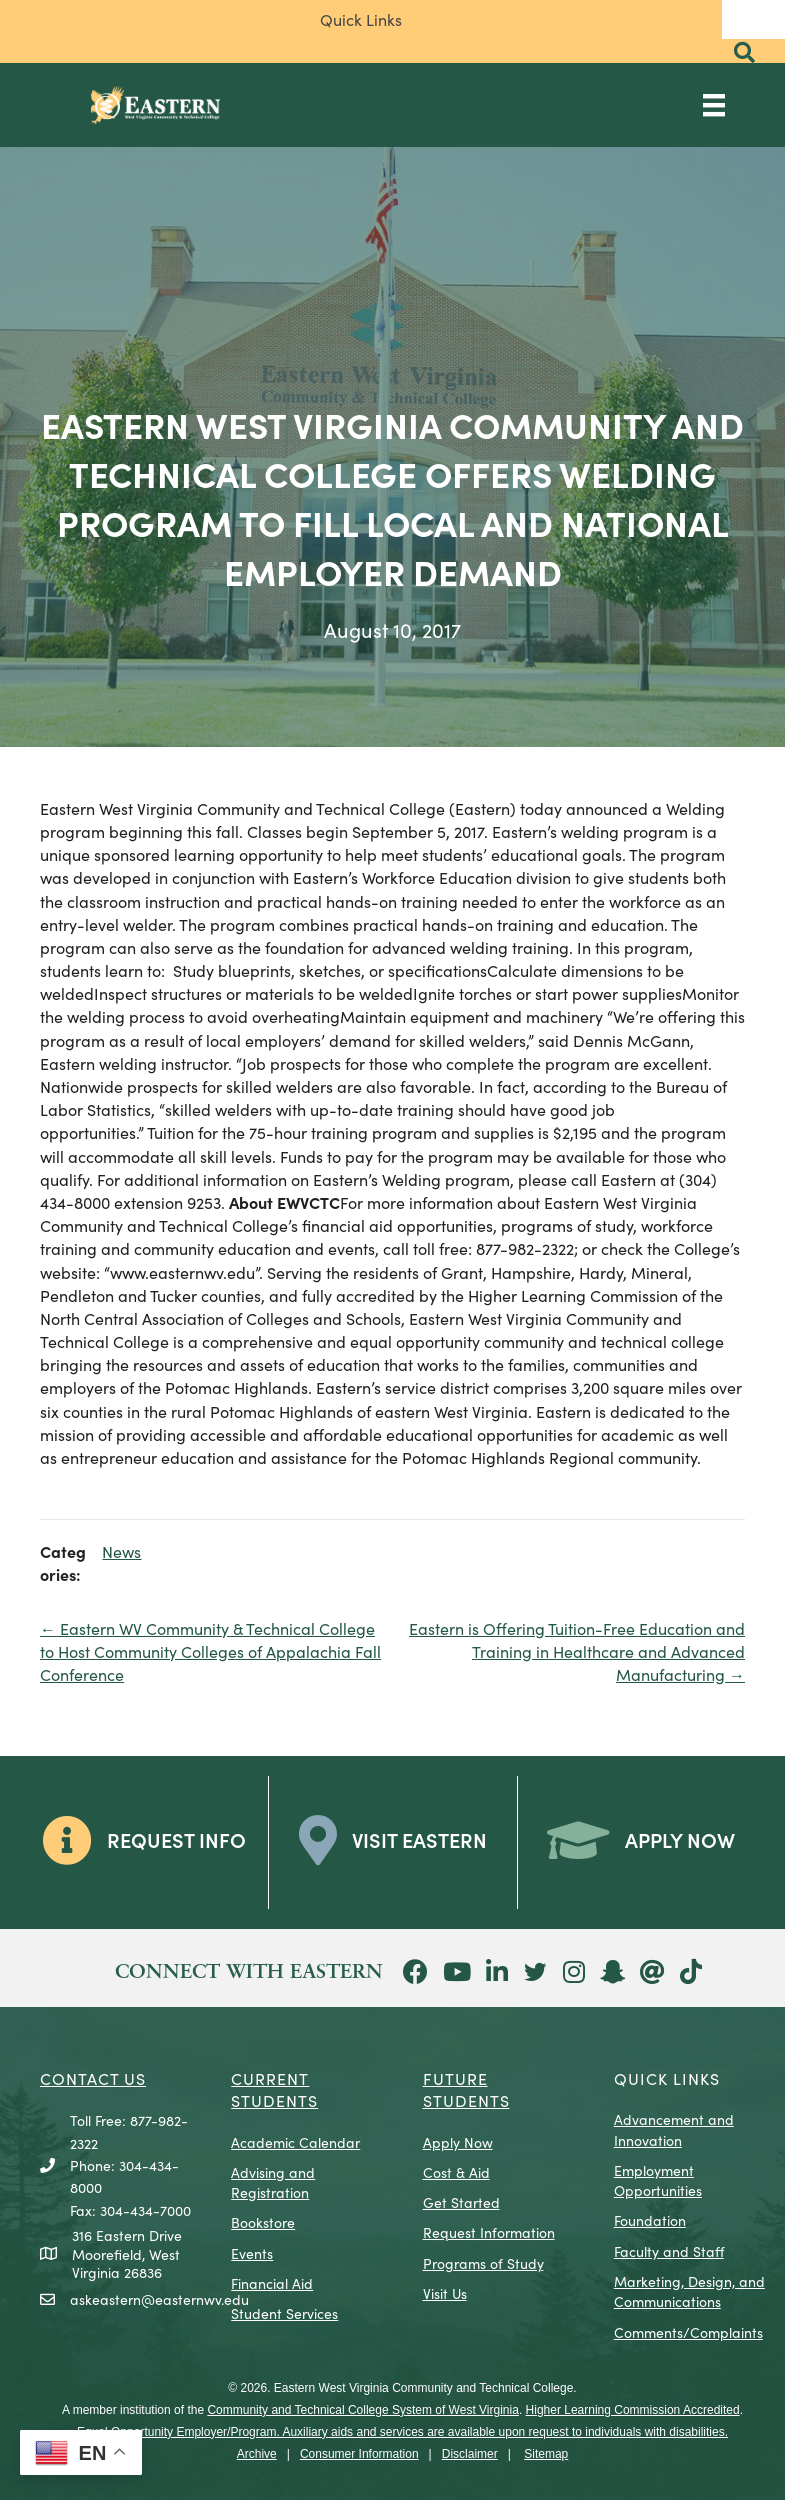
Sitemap (546, 2454)
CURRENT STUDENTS (274, 2089)
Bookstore (263, 2222)
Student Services (284, 2313)
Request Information (489, 2232)
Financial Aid (272, 2283)
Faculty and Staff (669, 2251)
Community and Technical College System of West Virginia (362, 2410)
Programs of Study (483, 2263)
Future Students (466, 2089)
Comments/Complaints (688, 2332)
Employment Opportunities (658, 2180)
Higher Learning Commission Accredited (633, 2410)
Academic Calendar (295, 2142)
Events (252, 2253)
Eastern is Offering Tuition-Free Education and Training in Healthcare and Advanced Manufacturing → (577, 1651)
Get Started (461, 2202)
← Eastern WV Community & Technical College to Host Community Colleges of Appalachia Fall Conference (210, 1651)
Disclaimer (470, 2454)
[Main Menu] (714, 104)
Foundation (650, 2220)
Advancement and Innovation (674, 2129)
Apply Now (458, 2142)
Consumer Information (359, 2454)
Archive (257, 2454)
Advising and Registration (273, 2182)
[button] (744, 52)
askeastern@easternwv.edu (159, 2299)
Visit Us (445, 2293)
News (121, 1551)
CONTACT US (93, 2078)
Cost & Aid (456, 2172)
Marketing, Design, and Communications (689, 2291)
